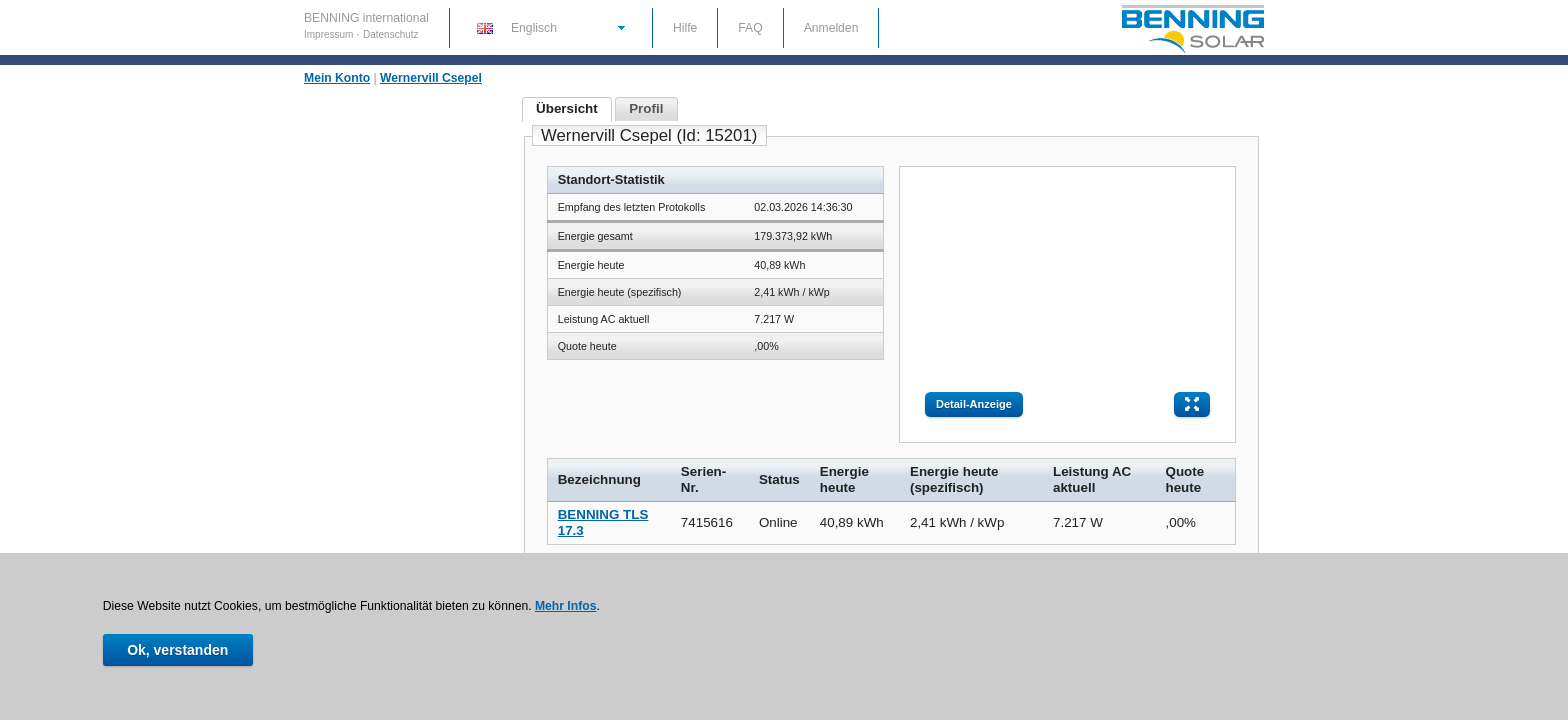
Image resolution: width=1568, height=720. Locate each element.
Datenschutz (391, 34)
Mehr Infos (565, 606)
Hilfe (685, 28)
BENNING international (366, 18)
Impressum (330, 34)
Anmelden (831, 28)
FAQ (750, 28)
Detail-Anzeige (974, 404)
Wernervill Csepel (431, 78)
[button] (550, 27)
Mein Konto (337, 78)
